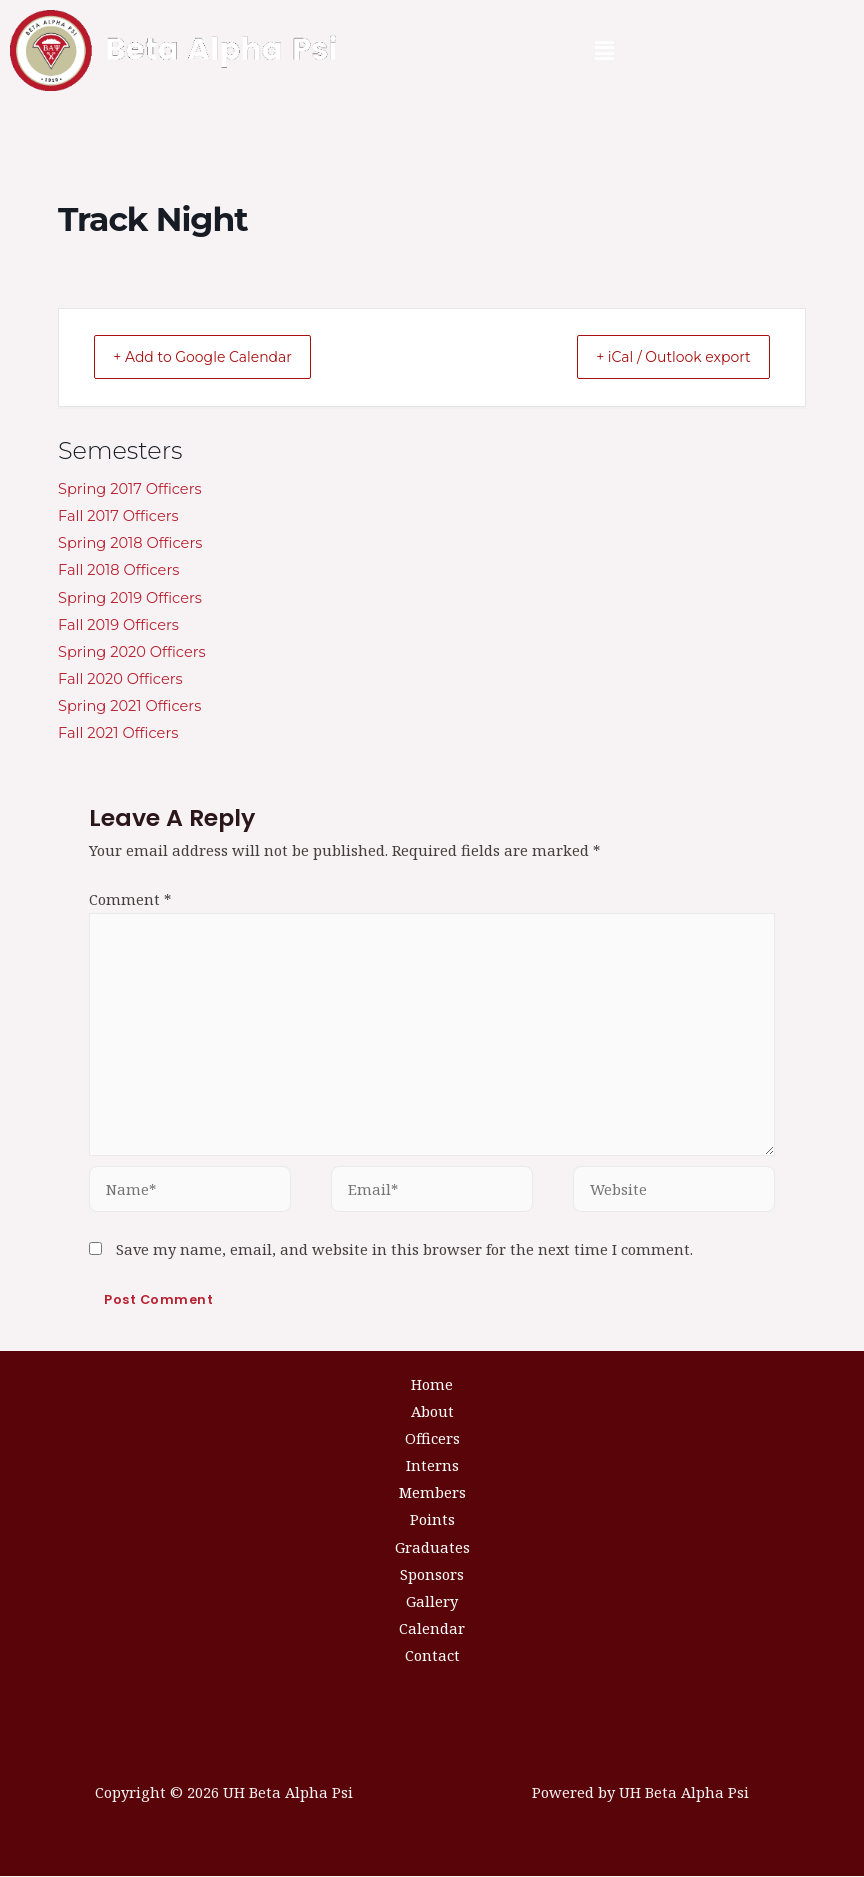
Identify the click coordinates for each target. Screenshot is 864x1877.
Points (432, 1520)
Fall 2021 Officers (118, 734)
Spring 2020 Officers (132, 653)
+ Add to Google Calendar (219, 357)
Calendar (432, 1629)
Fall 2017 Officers (118, 517)
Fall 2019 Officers (118, 626)
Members (432, 1493)
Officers (432, 1439)
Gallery (432, 1602)
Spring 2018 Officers (130, 544)
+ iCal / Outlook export (658, 357)
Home (432, 1385)
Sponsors (432, 1575)
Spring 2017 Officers (130, 490)
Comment (130, 900)
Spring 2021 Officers (129, 707)
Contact (432, 1656)
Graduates (432, 1548)
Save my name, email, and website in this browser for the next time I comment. (404, 1250)
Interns (432, 1466)
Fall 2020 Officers (120, 680)
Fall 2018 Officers (118, 571)
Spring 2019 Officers (130, 599)
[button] (605, 51)
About (432, 1412)
